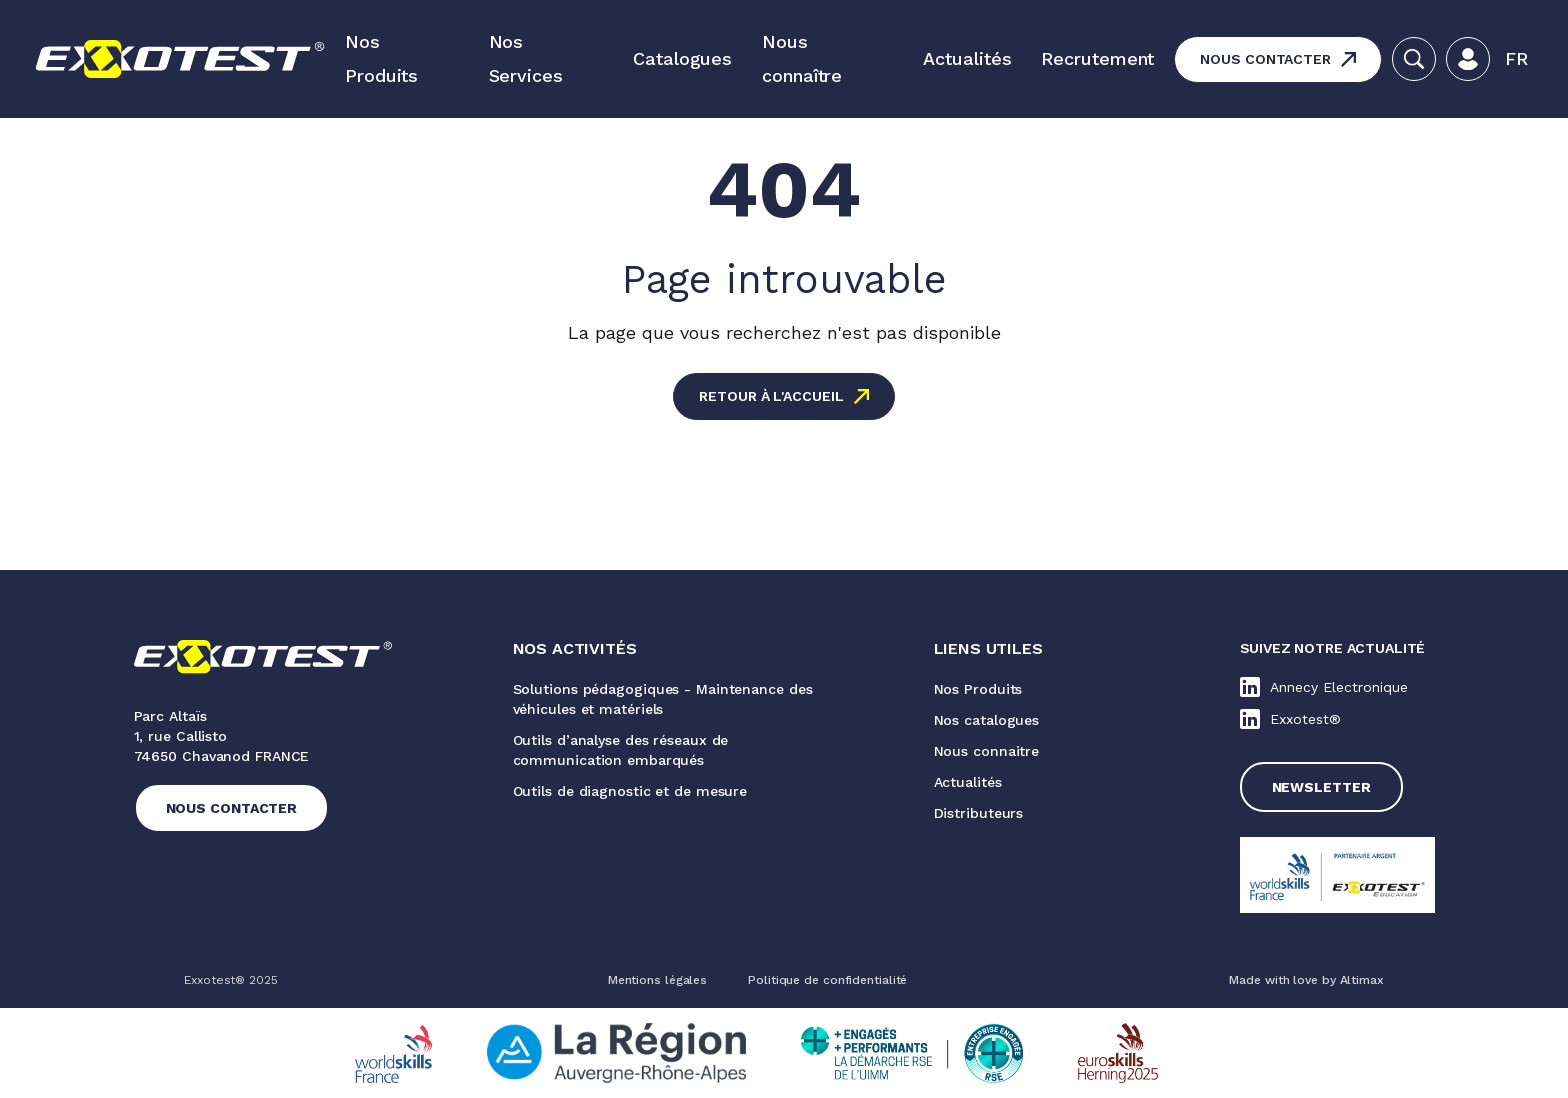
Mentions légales (657, 980)
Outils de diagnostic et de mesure (630, 791)
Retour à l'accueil (771, 396)
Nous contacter (1265, 59)
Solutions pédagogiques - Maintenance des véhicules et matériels (663, 699)
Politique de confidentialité (827, 980)
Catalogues (682, 58)
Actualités (967, 58)
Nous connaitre (987, 751)
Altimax (1362, 980)
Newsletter (1321, 787)
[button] (1516, 59)
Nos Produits (381, 58)
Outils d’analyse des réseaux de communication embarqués (621, 750)
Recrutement (1097, 58)
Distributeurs (979, 813)
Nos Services (526, 58)
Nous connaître (802, 58)
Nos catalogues (987, 720)
